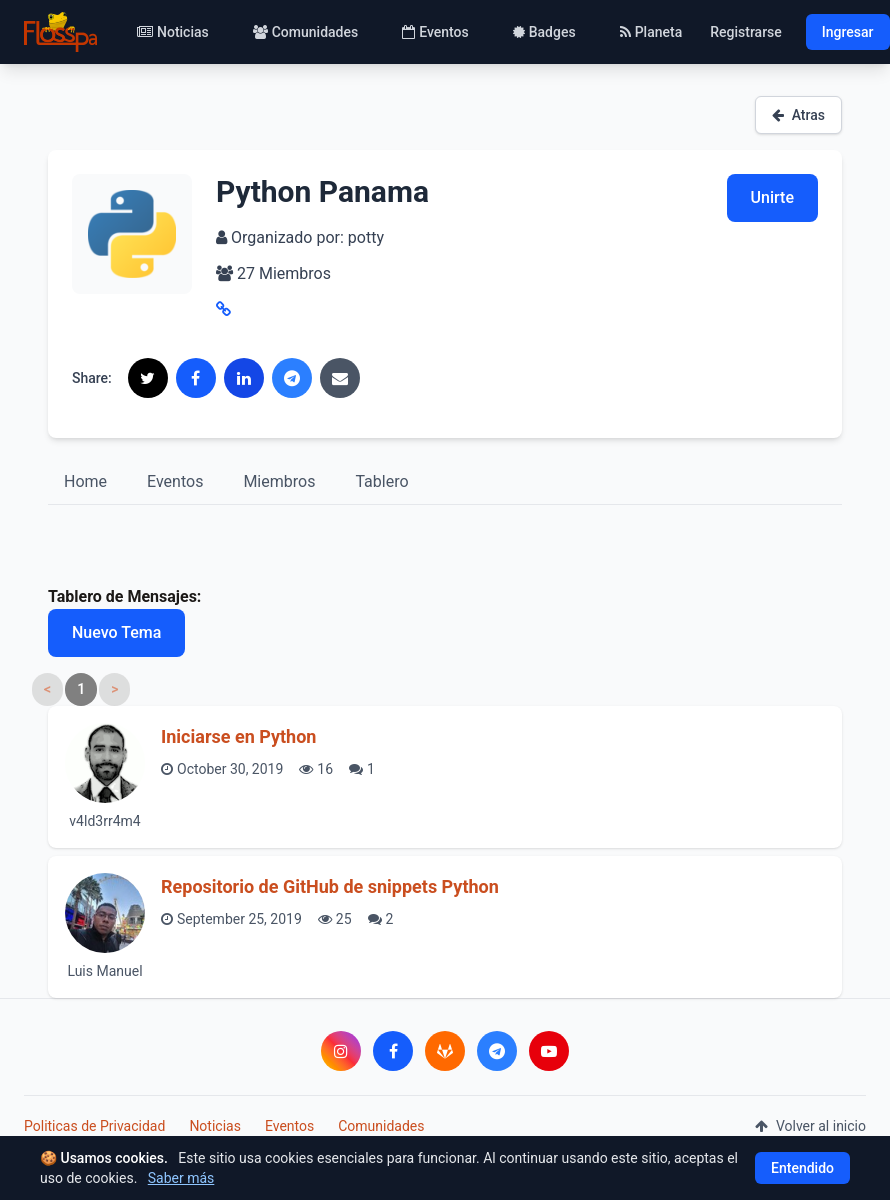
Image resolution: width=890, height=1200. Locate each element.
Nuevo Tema (116, 632)
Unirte (772, 197)
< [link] (47, 689)
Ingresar (848, 32)
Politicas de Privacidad (94, 1126)
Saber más (181, 1178)
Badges (544, 32)
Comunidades (305, 32)
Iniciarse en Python (238, 736)
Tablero (381, 481)
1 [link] (81, 689)
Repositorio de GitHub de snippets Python (330, 886)
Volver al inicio (810, 1126)
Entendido (802, 1168)
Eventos (435, 32)
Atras (798, 115)
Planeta (651, 32)
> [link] (114, 689)
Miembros (279, 481)
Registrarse (746, 32)
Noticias (173, 32)
